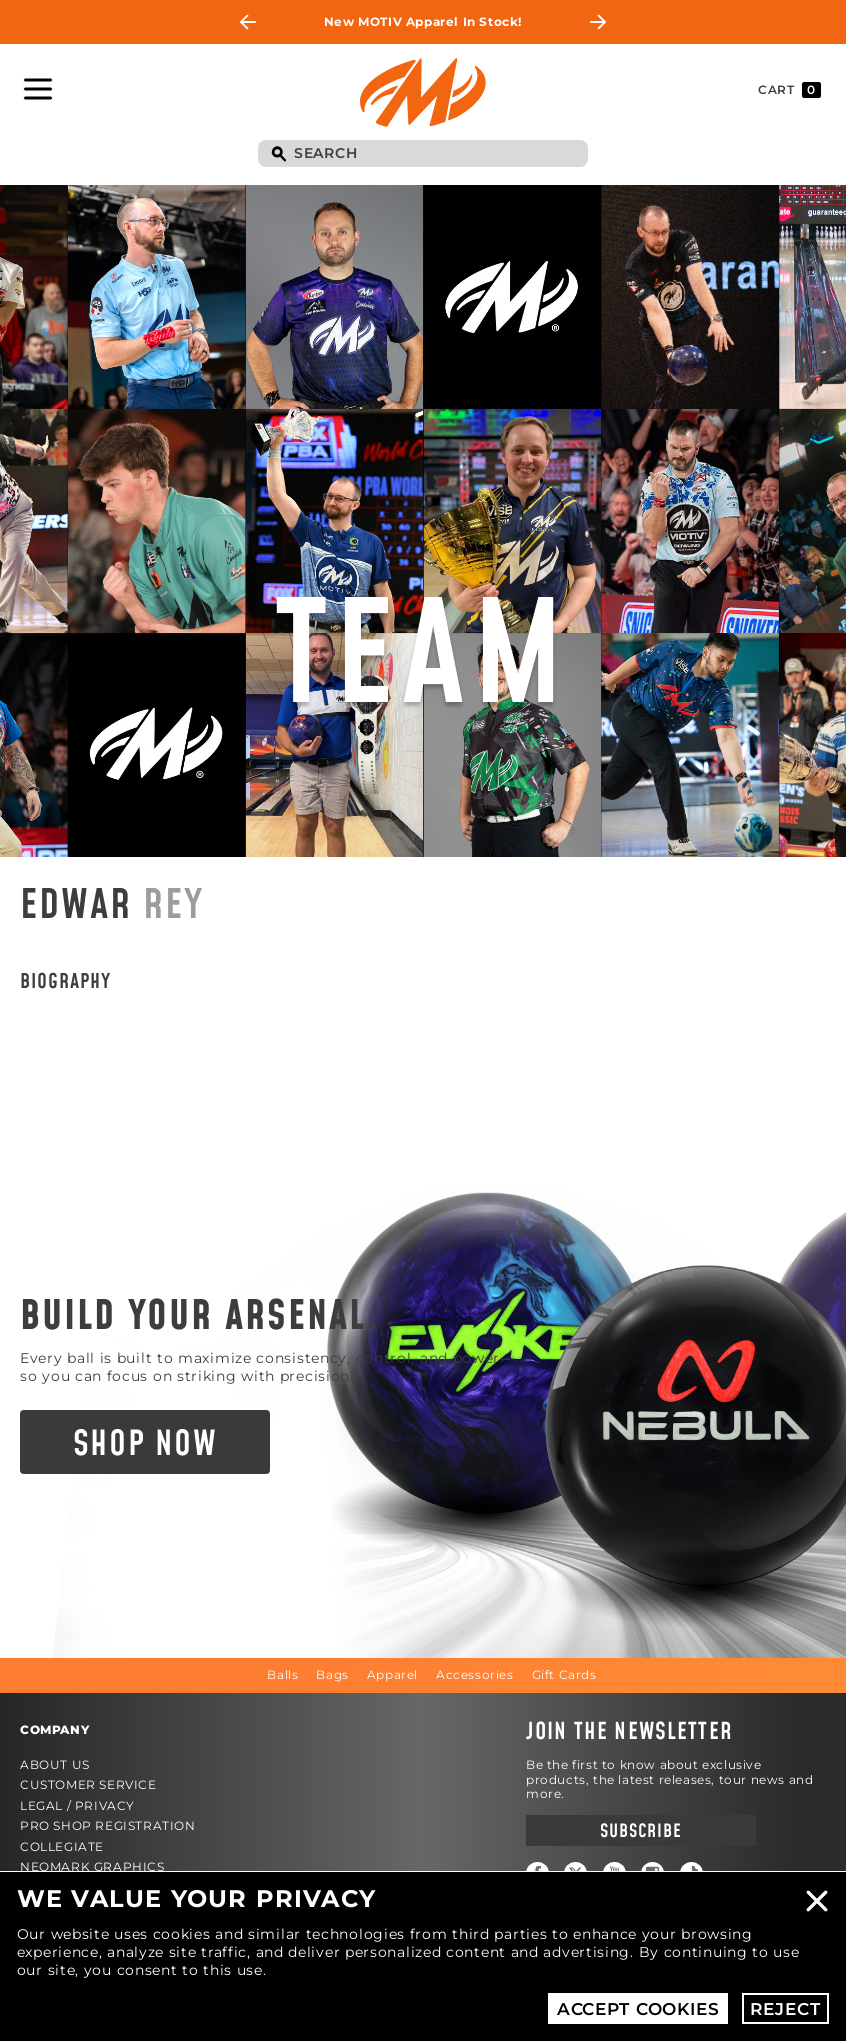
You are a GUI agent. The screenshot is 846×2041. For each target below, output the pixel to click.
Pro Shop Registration (108, 1825)
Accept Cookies (638, 2009)
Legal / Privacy (77, 1805)
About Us (55, 1764)
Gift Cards (564, 1674)
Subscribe (640, 1831)
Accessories (475, 1674)
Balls (282, 1674)
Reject (785, 2009)
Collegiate (62, 1846)
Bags (332, 1674)
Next (598, 22)
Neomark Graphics (92, 1866)
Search (278, 155)
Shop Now (145, 1445)
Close (817, 1901)
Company (54, 1729)
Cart (789, 90)
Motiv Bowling (423, 92)
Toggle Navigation (38, 89)
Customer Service (88, 1784)
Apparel (392, 1674)
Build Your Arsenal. (200, 1317)
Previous (248, 22)
